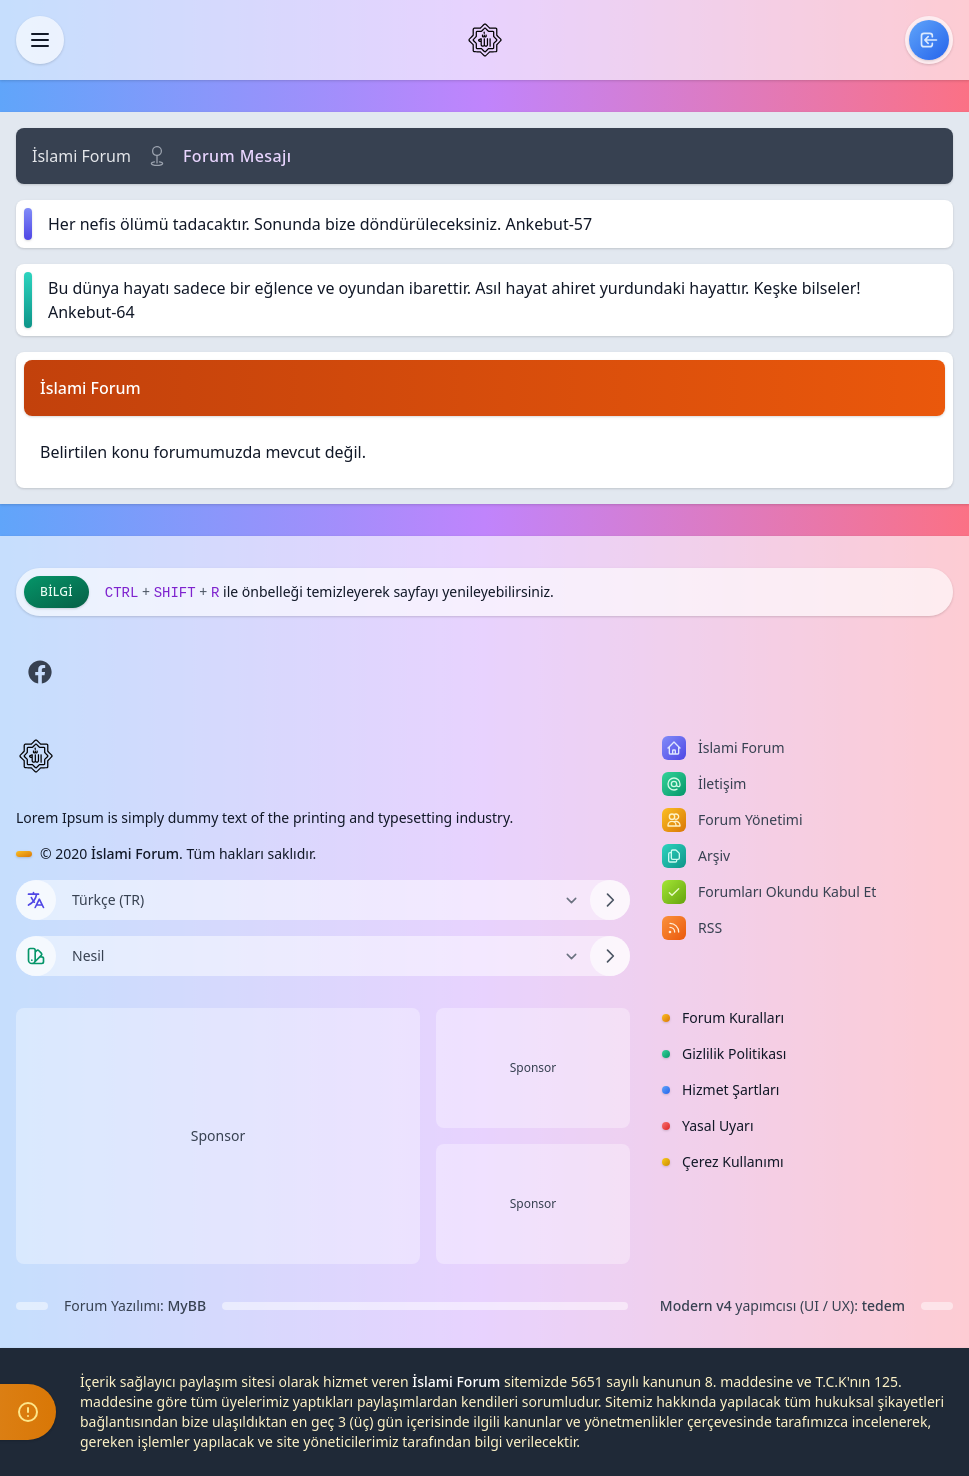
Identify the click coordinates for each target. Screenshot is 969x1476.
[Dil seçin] (36, 900)
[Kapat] (40, 40)
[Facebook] (40, 672)
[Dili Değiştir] (323, 900)
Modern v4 (696, 1305)
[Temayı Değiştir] (323, 956)
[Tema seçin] (36, 956)
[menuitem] (929, 40)
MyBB (187, 1305)
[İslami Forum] (485, 40)
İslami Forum (81, 156)
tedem (883, 1305)
